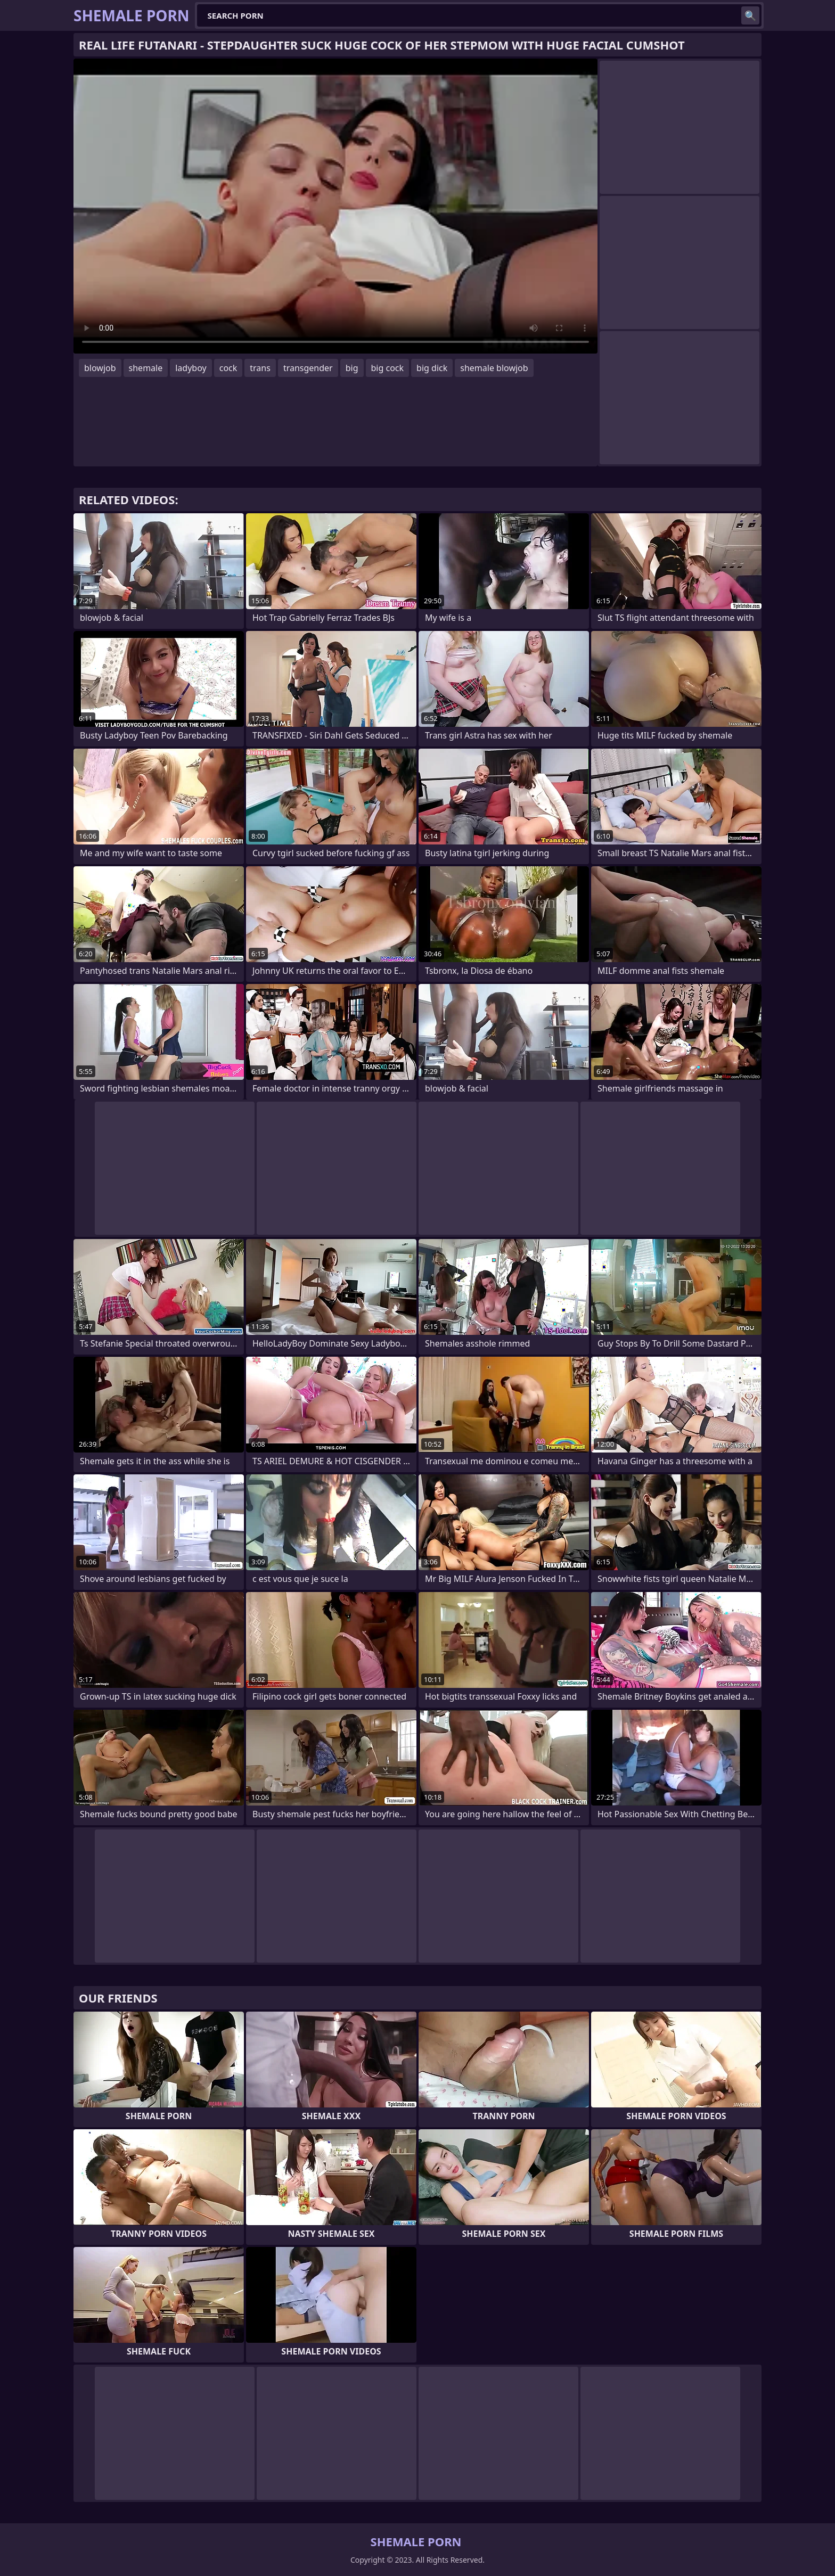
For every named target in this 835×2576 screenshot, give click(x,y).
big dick (431, 368)
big (352, 368)
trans (260, 368)
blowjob (100, 368)
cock (228, 368)
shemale (146, 368)
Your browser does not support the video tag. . (335, 206)
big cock (387, 368)
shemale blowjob (494, 368)
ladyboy (190, 368)
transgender (308, 368)
